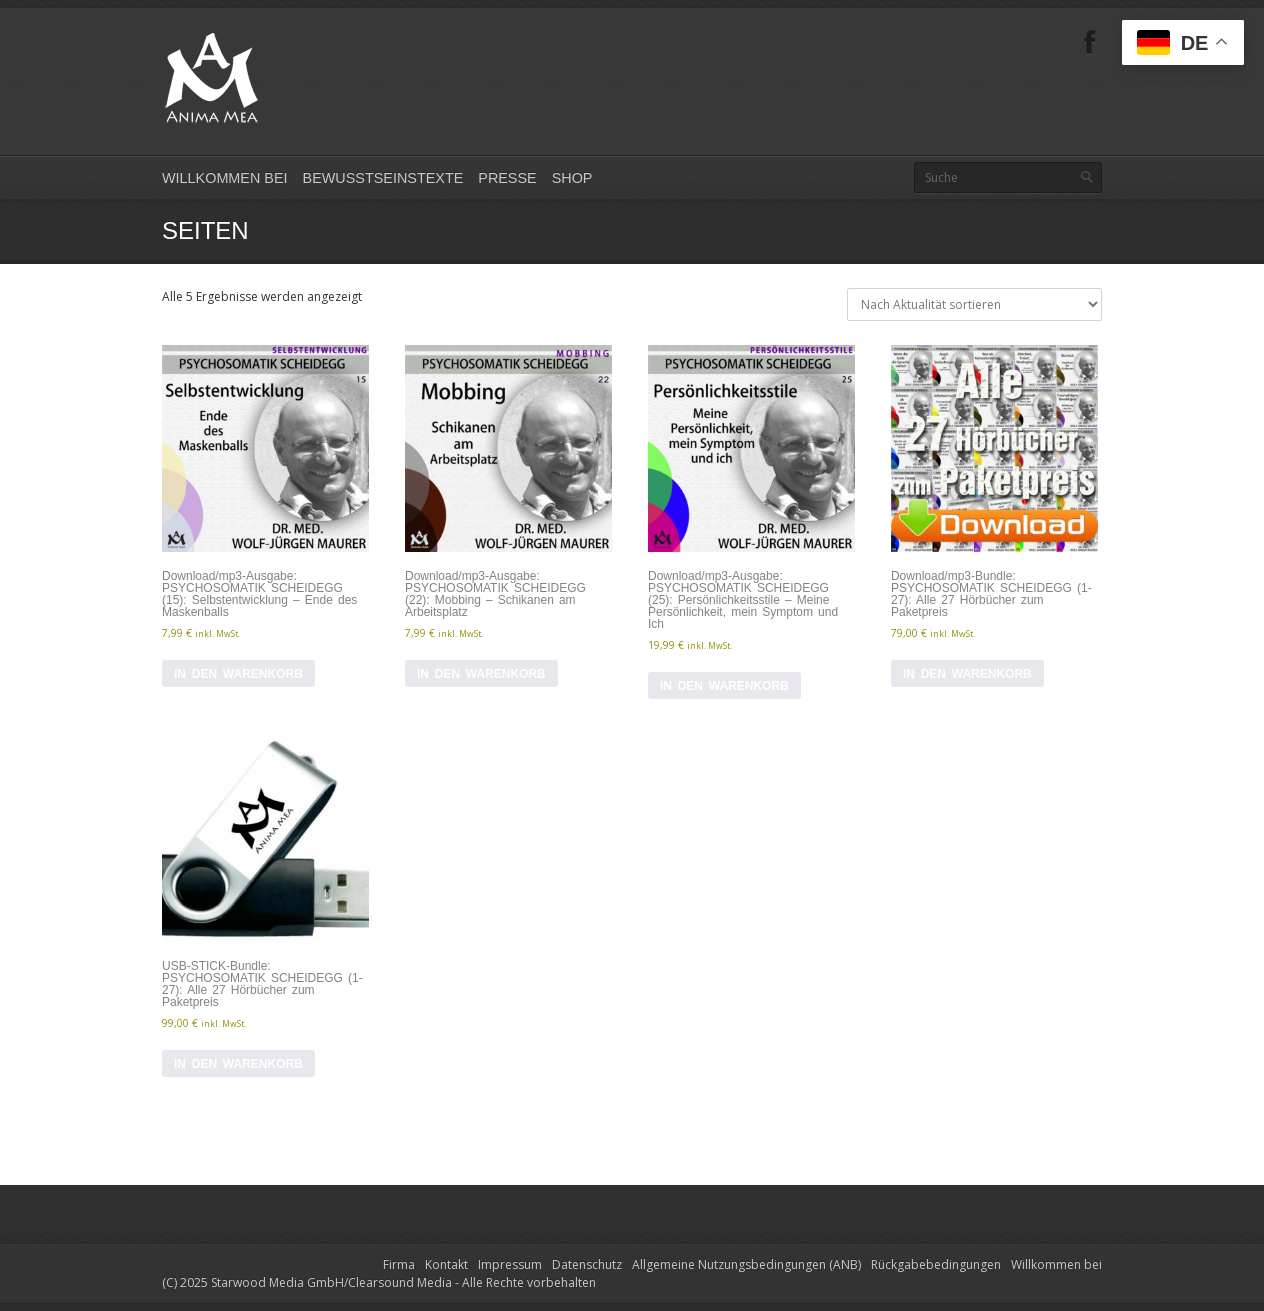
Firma (399, 1264)
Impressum (510, 1264)
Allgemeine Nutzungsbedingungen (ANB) (746, 1264)
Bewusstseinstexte (383, 178)
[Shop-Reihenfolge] (974, 304)
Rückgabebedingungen (936, 1264)
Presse (507, 178)
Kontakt (446, 1264)
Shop (572, 178)
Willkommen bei (225, 178)
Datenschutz (587, 1264)
